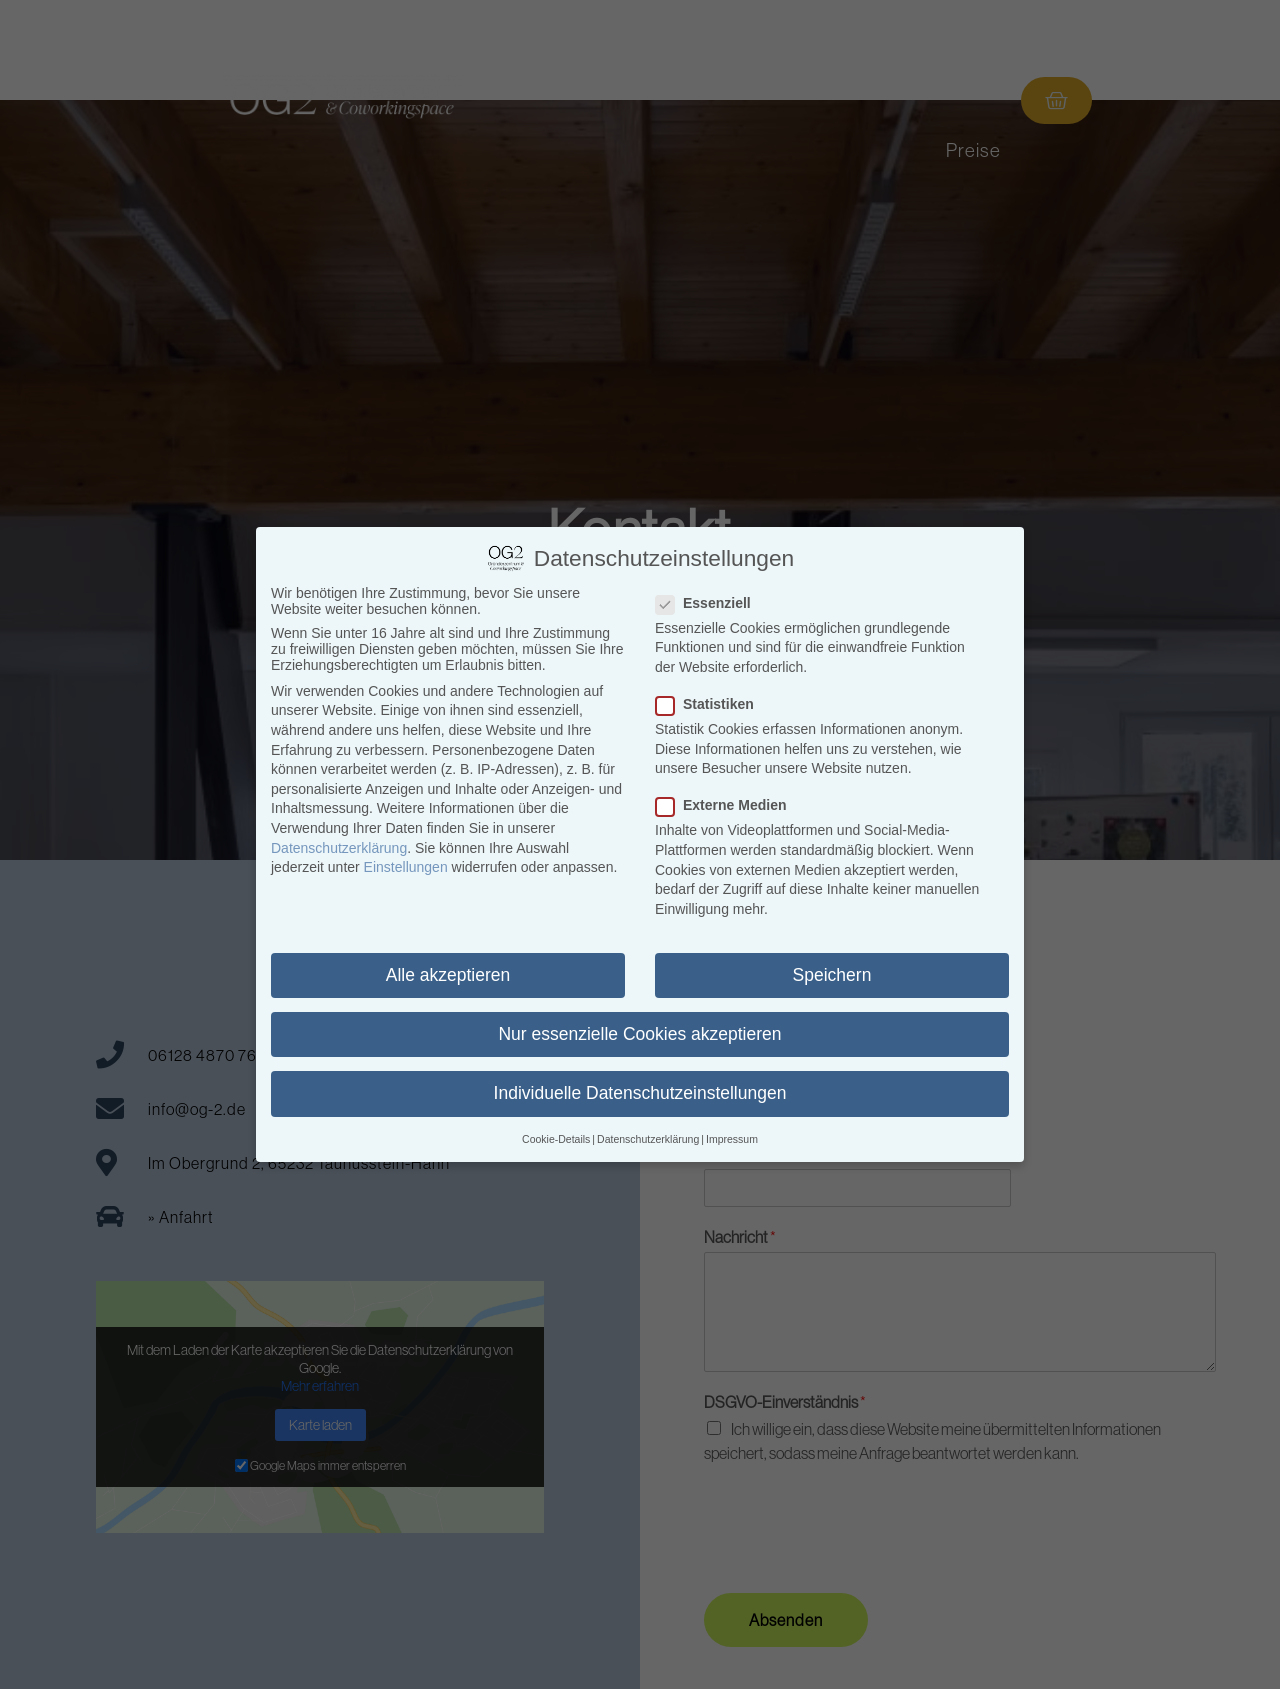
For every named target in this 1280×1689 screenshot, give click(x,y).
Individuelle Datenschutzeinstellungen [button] (640, 1093)
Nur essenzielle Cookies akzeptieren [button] (639, 1034)
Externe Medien (727, 805)
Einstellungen (406, 867)
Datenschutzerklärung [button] (648, 1139)
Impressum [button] (732, 1139)
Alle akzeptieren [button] (448, 975)
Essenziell (709, 603)
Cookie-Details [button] (556, 1139)
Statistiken (711, 704)
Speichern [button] (832, 975)
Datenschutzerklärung (339, 848)
